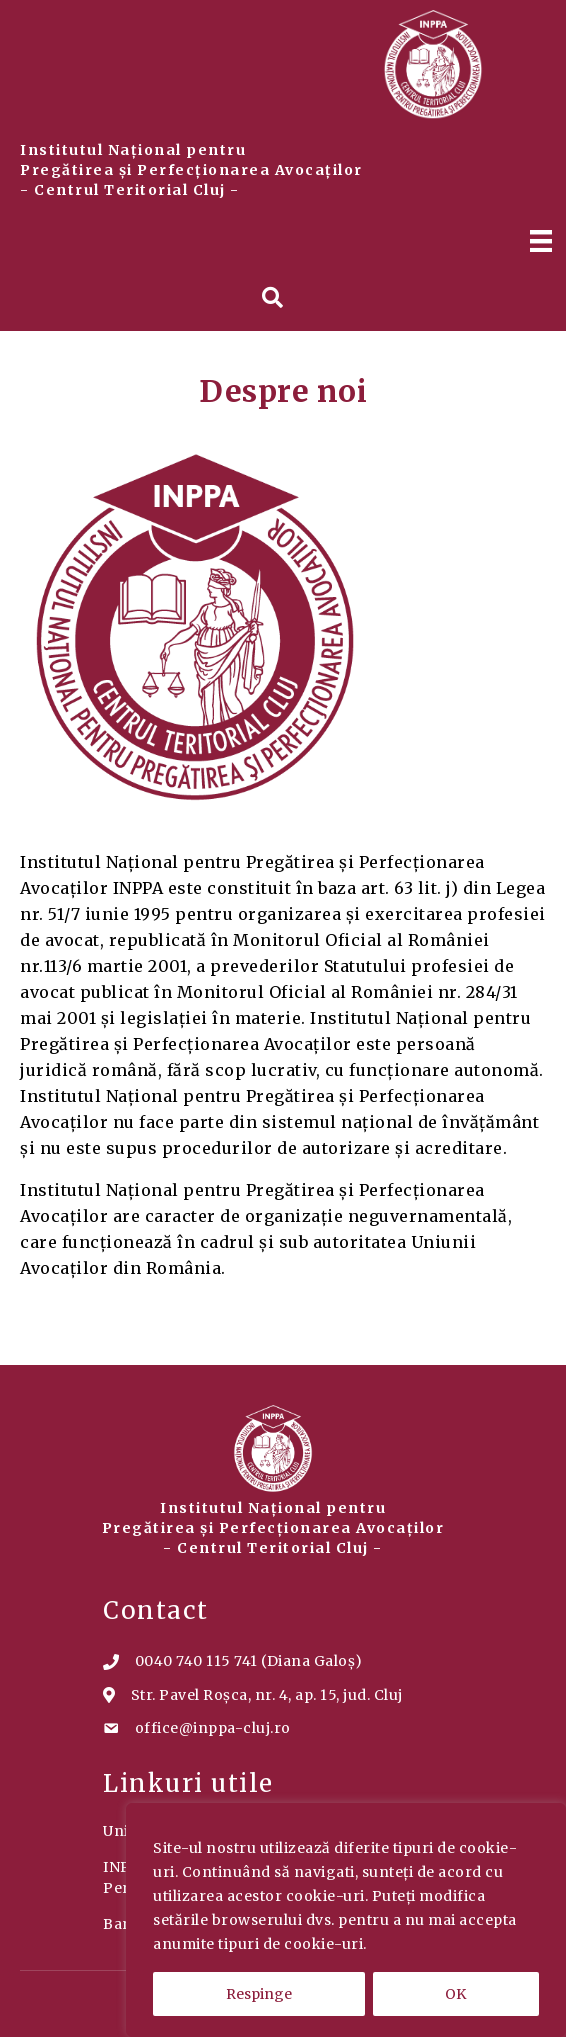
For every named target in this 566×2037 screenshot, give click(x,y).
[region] (346, 1920)
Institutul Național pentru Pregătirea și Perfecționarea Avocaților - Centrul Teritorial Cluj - (191, 170)
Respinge (259, 1994)
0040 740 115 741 (196, 1661)
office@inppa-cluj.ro (213, 1728)
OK (455, 1994)
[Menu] (541, 241)
